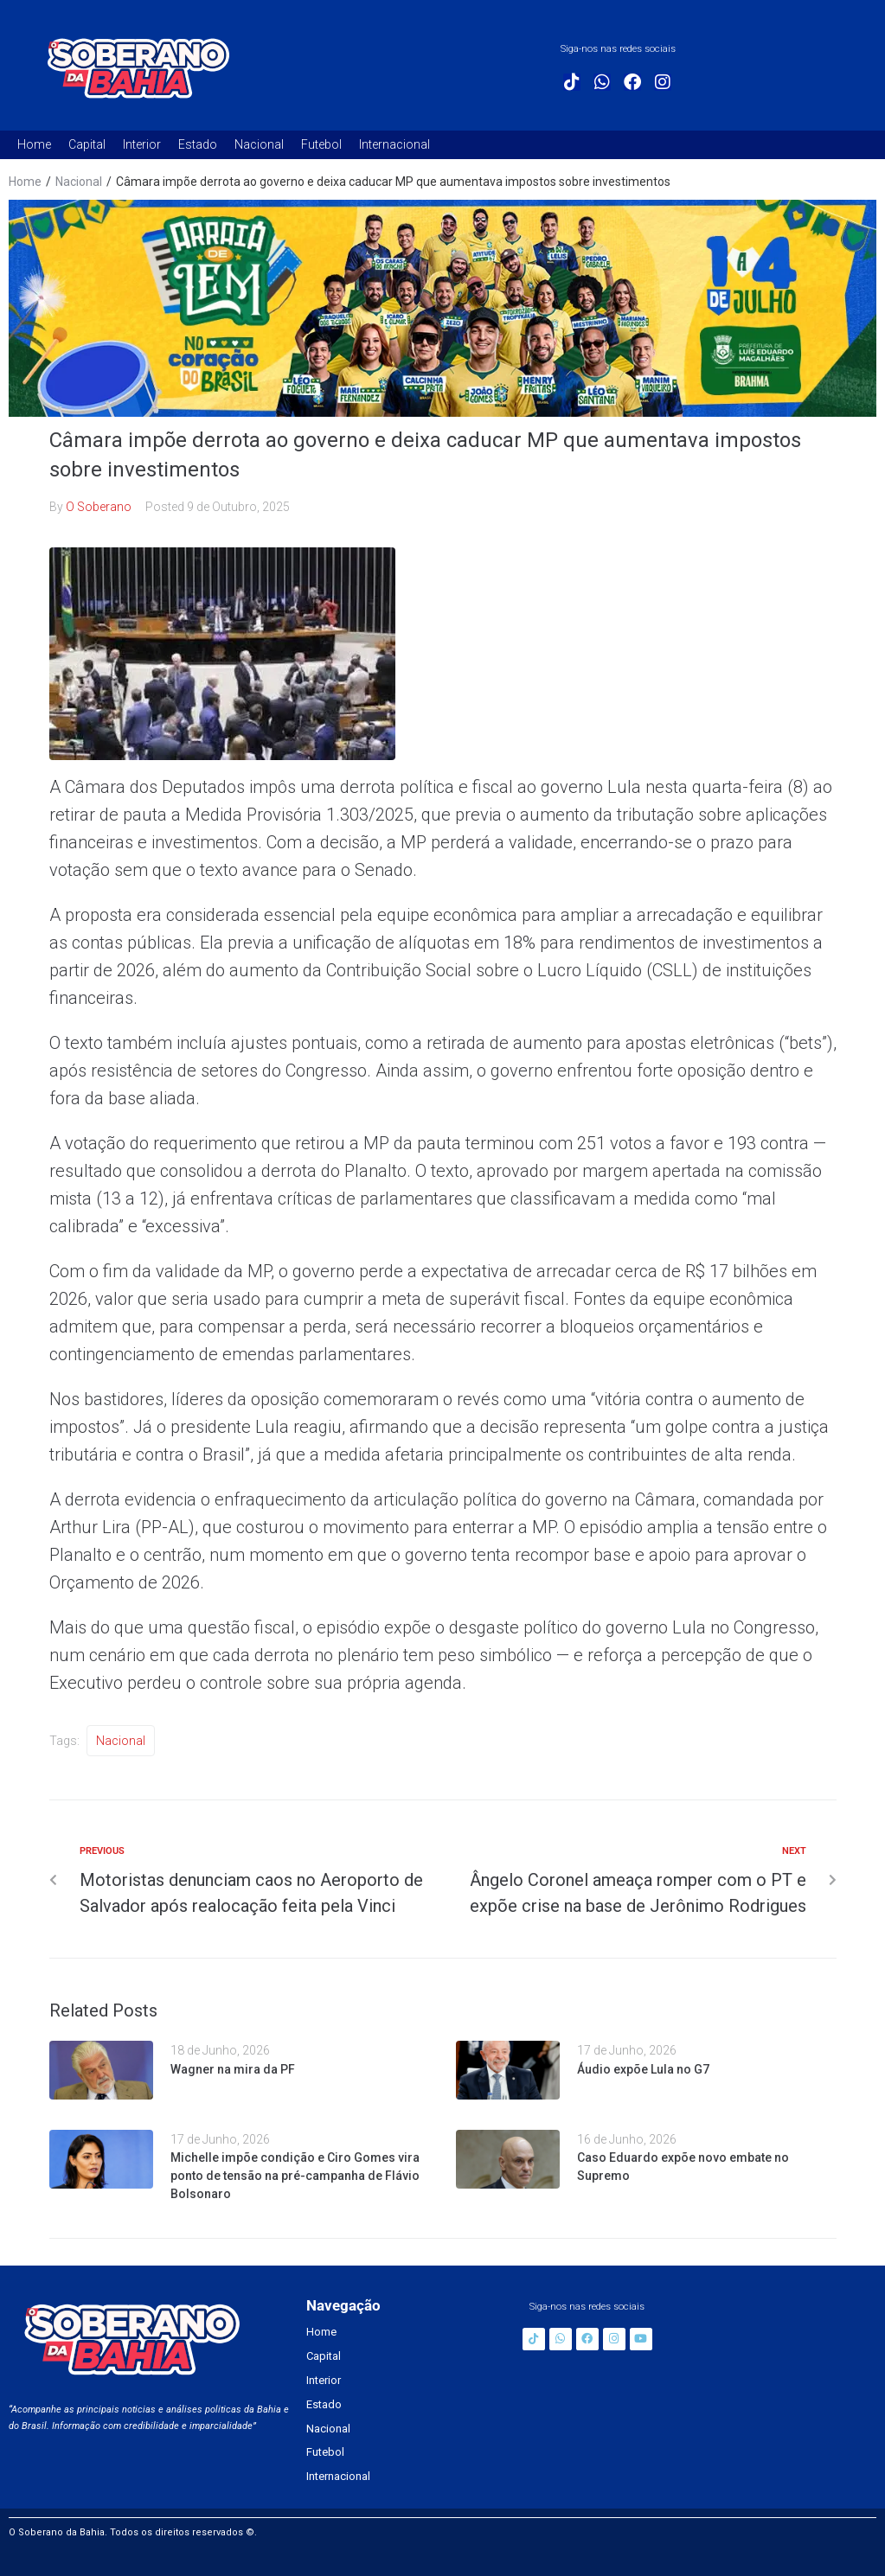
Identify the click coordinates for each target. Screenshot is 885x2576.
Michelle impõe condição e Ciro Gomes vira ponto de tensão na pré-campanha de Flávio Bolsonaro (295, 2176)
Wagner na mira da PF (232, 2069)
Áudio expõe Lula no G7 (643, 2069)
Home (25, 182)
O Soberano (98, 507)
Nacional (78, 182)
